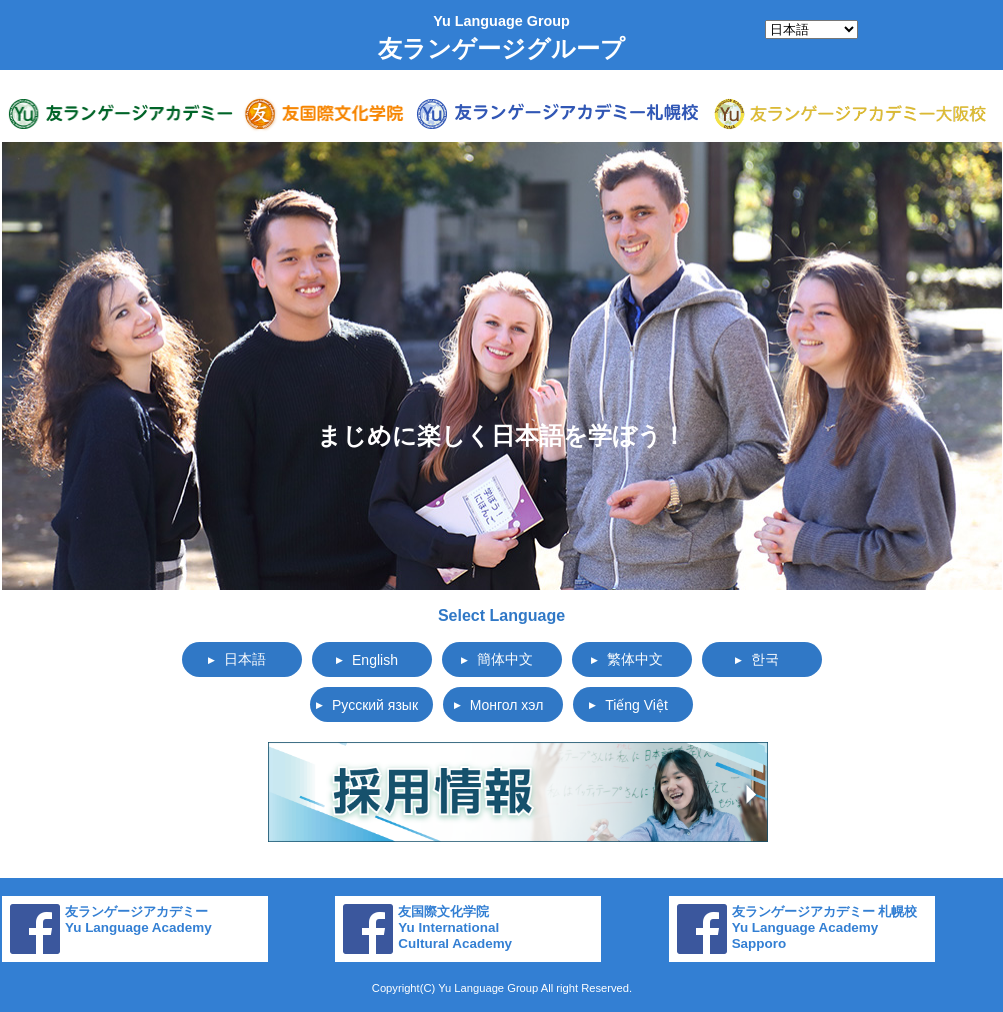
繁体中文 (635, 659)
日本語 (245, 659)
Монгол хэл (507, 705)
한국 (765, 659)
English (375, 660)
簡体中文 (505, 659)
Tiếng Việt (636, 705)
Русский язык (375, 705)
